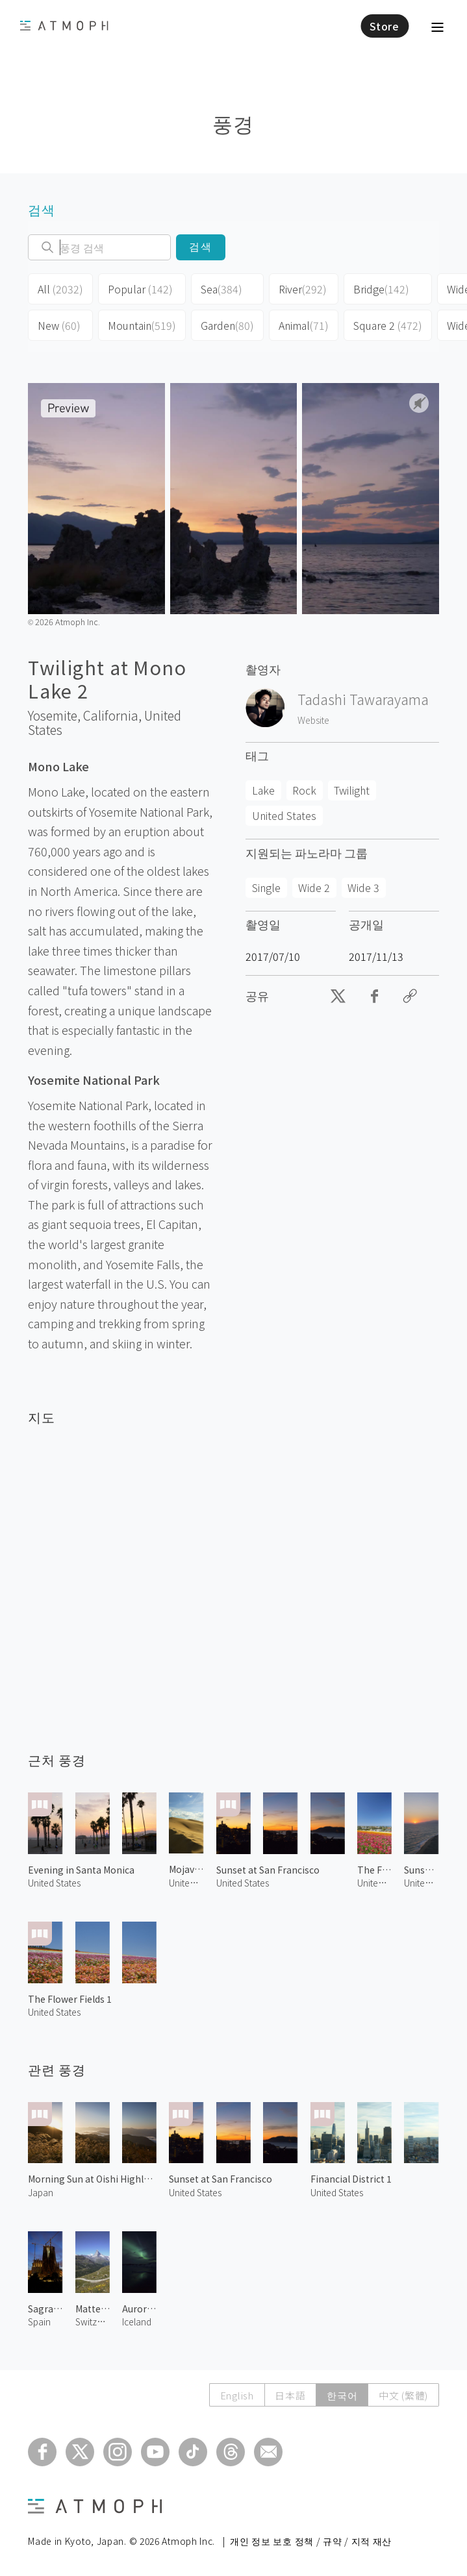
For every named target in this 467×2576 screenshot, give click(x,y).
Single (266, 887)
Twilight (352, 790)
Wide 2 (314, 887)
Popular (140, 289)
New (59, 325)
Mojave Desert (186, 1869)
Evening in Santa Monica (81, 1869)
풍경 (233, 123)
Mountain (142, 325)
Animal (304, 325)
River (303, 289)
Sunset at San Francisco (268, 1869)
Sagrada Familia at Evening (45, 2308)
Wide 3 (363, 887)
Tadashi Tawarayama (363, 699)
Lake (263, 790)
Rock (304, 790)
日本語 (289, 2395)
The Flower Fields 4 (374, 1869)
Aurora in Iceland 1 (139, 2308)
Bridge (381, 289)
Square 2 (387, 325)
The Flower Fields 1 (70, 1998)
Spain (39, 2321)
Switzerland (92, 2321)
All (60, 289)
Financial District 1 (351, 2178)
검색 (201, 247)
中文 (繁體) (403, 2395)
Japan (40, 2192)
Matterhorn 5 (92, 2308)
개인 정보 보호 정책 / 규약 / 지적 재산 (311, 2540)
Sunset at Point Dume (421, 1869)
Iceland (136, 2321)
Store (384, 26)
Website (313, 719)
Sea (221, 289)
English (236, 2395)
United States (284, 815)
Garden (227, 325)
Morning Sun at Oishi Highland (92, 2178)
